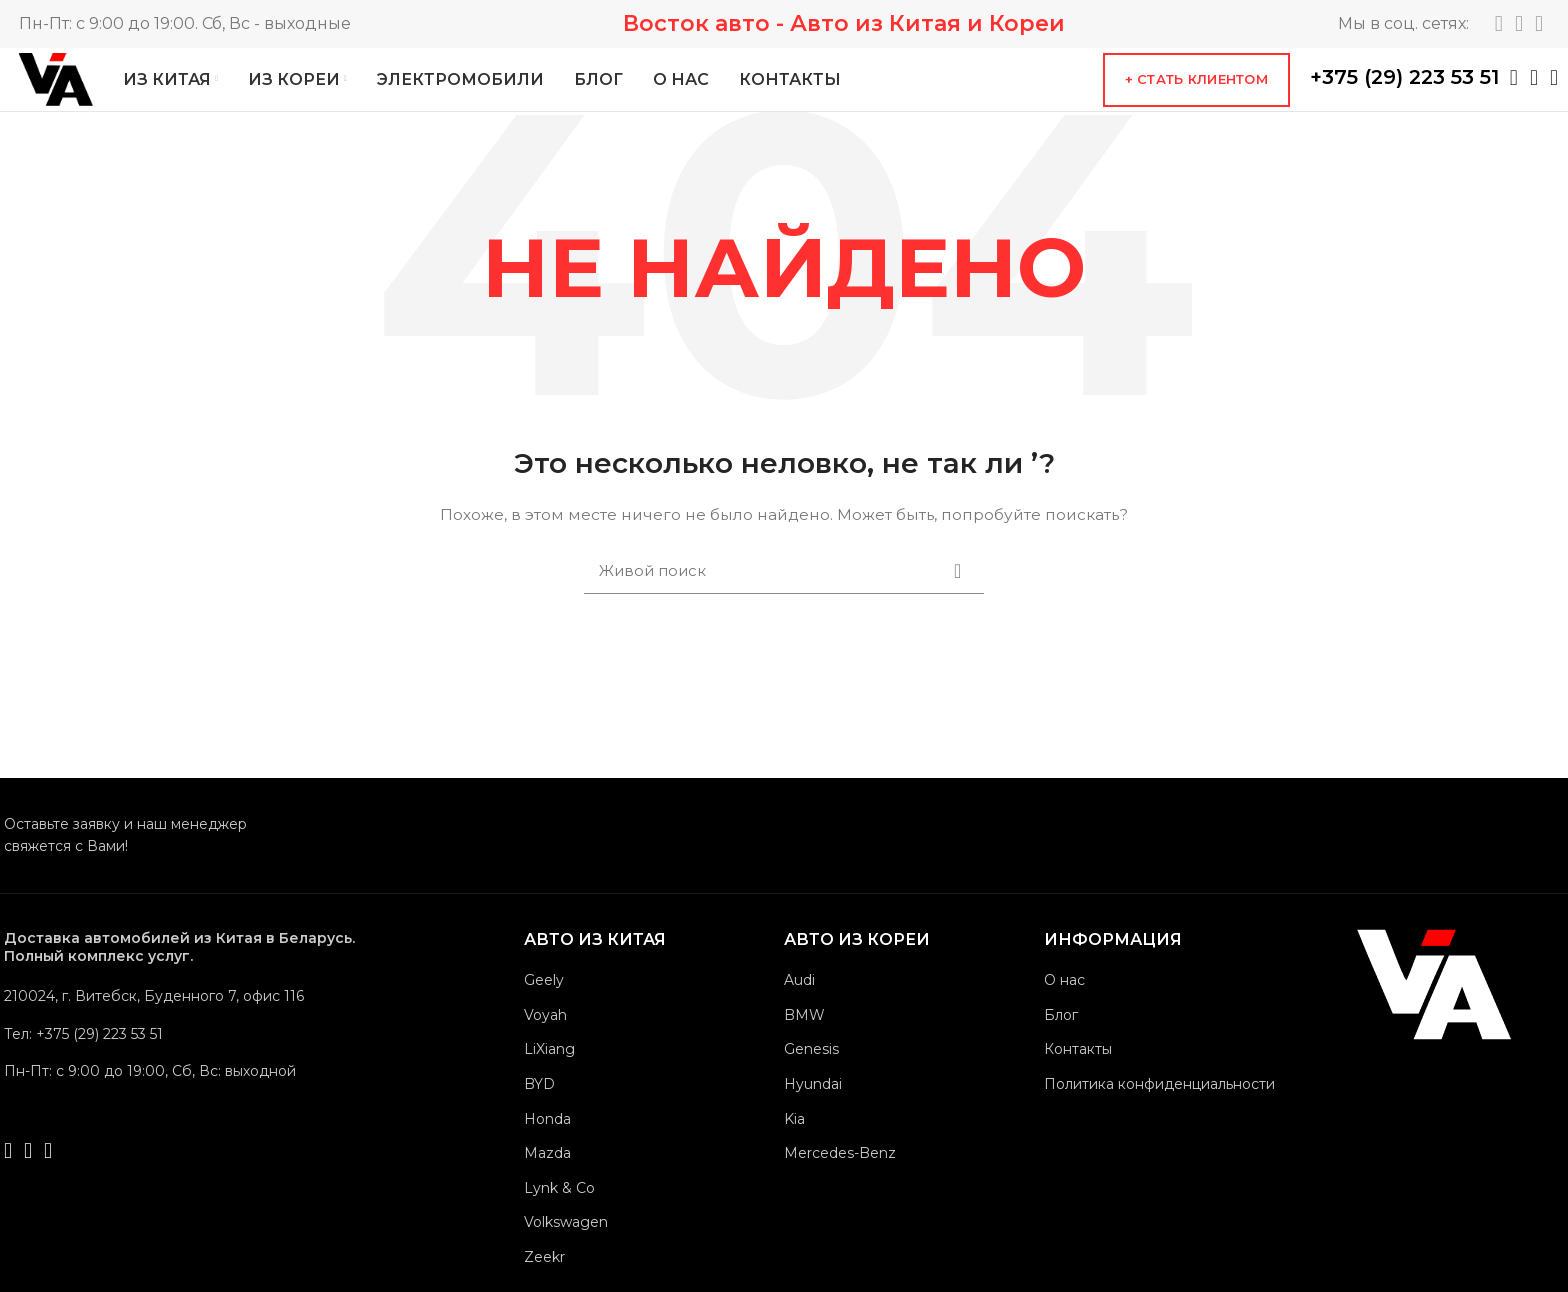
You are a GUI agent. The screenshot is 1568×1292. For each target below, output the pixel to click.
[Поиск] (784, 609)
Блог (1061, 1053)
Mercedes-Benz (840, 1191)
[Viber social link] (1554, 98)
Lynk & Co (559, 1226)
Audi (799, 1018)
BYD (539, 1122)
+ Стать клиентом (1196, 99)
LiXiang (549, 1087)
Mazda (547, 1191)
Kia (794, 1157)
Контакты (1078, 1087)
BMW (804, 1053)
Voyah (545, 1053)
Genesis (811, 1087)
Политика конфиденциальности (1159, 1122)
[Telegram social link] (1499, 25)
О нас (1064, 1018)
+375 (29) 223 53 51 (1404, 97)
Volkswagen (566, 1260)
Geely (544, 1018)
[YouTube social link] (1539, 25)
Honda (547, 1157)
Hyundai (813, 1122)
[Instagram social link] (1519, 25)
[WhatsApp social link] (1514, 98)
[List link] (199, 1072)
